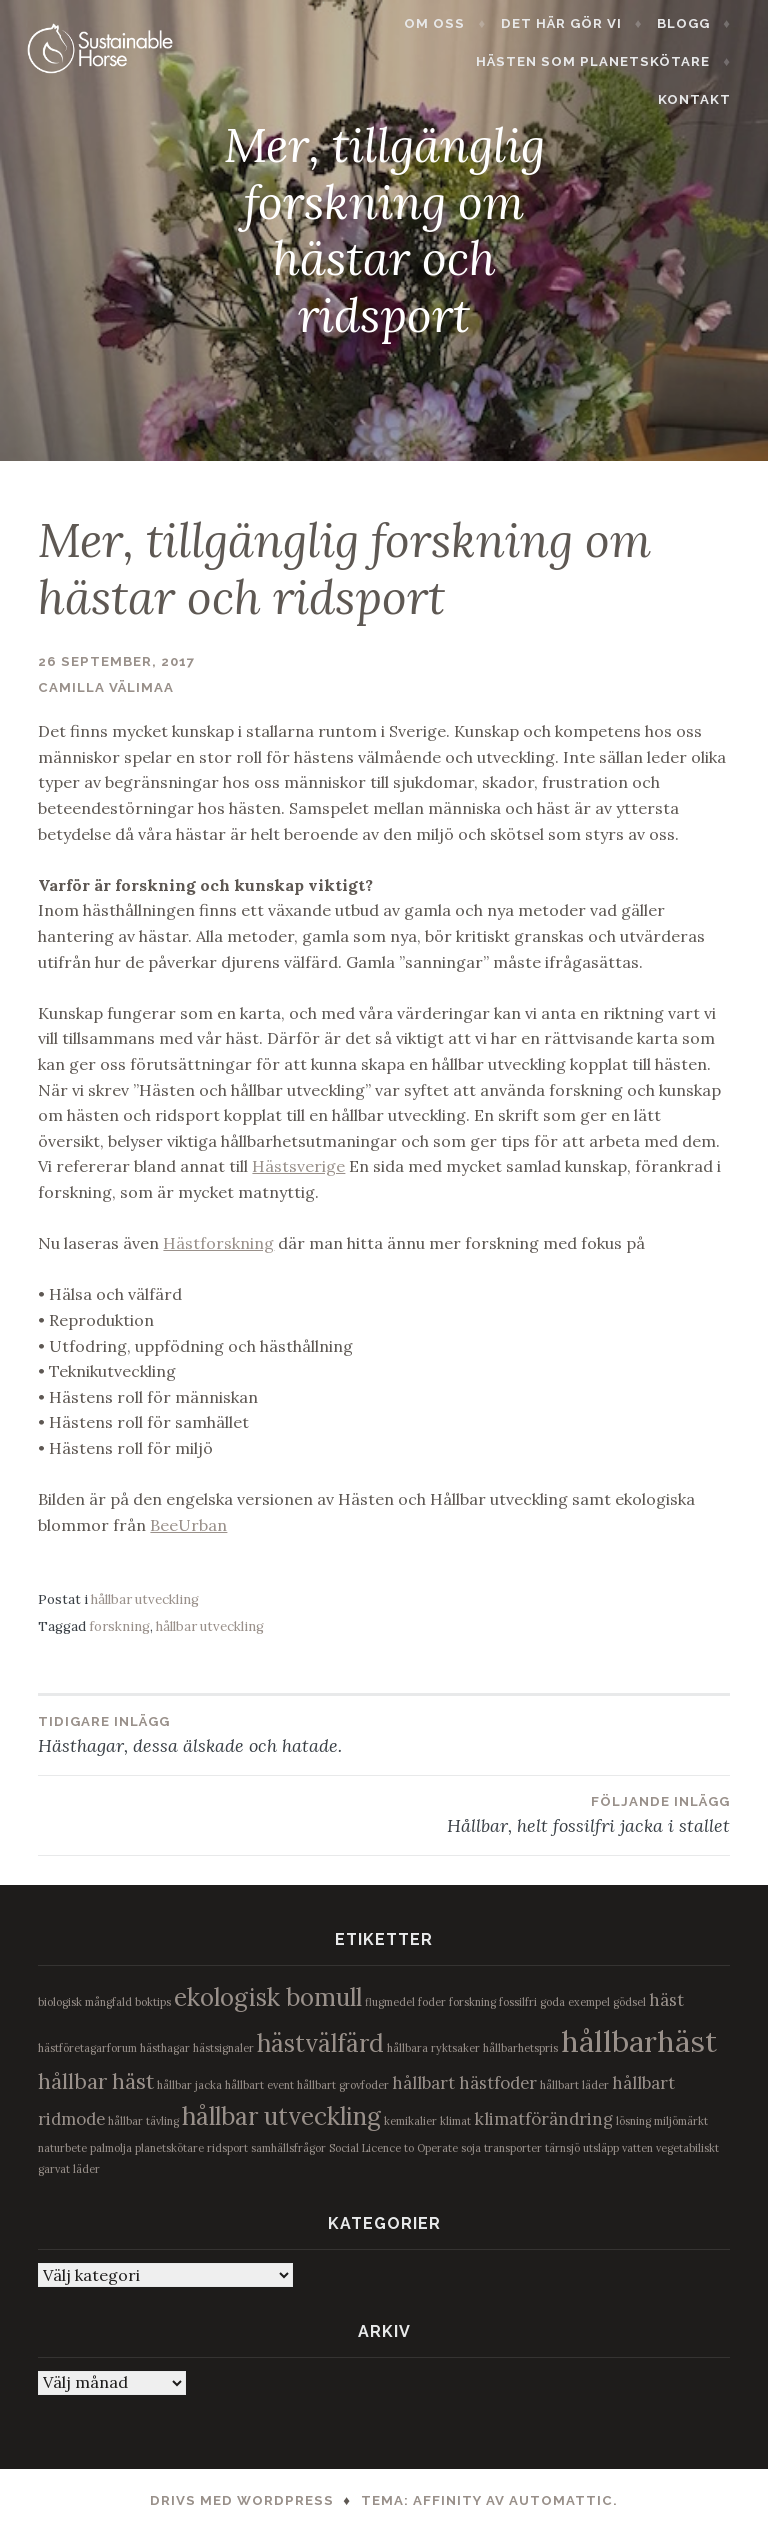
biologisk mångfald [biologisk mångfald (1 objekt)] (85, 2002)
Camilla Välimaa (106, 687)
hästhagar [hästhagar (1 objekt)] (165, 2048)
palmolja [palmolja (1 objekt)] (111, 2148)
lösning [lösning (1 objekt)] (633, 2121)
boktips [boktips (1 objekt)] (153, 2002)
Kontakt (705, 61)
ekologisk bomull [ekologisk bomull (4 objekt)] (268, 1997)
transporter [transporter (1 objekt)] (513, 2148)
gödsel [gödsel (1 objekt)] (629, 2002)
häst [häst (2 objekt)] (666, 2000)
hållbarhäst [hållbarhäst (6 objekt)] (639, 2041)
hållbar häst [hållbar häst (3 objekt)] (96, 2081)
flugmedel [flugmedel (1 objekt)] (390, 2002)
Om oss (446, 23)
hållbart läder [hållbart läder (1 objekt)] (574, 2085)
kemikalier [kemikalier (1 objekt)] (410, 2121)
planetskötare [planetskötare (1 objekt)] (169, 2148)
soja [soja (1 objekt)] (471, 2148)
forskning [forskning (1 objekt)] (472, 2002)
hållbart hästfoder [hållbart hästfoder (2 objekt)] (464, 2083)
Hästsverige (298, 1166)
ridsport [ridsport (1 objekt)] (227, 2148)
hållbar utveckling (145, 1599)
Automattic (561, 2500)
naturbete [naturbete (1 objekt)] (62, 2148)
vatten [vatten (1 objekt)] (637, 2148)
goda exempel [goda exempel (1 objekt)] (575, 2002)
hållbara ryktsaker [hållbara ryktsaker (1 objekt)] (433, 2048)
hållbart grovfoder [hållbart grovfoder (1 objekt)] (343, 2085)
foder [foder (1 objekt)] (432, 2002)
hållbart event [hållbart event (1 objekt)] (259, 2085)
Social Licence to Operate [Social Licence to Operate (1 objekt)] (393, 2148)
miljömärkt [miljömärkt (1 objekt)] (681, 2121)
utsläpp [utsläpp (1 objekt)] (601, 2148)
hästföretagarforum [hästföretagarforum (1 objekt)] (87, 2048)
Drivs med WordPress (242, 2500)
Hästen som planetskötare (517, 61)
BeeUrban (188, 1525)
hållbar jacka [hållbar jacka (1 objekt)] (189, 2085)
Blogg (694, 23)
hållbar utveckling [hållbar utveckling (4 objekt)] (281, 2116)
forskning (119, 1626)
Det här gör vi (572, 23)
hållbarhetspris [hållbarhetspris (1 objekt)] (520, 2048)
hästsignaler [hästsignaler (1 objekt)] (223, 2048)
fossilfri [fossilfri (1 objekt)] (518, 2002)
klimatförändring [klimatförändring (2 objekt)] (543, 2119)
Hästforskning (218, 1243)
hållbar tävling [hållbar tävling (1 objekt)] (143, 2121)
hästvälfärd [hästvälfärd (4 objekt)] (320, 2043)
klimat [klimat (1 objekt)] (455, 2121)
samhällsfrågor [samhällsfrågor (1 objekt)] (288, 2148)
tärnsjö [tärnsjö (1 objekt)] (562, 2148)
